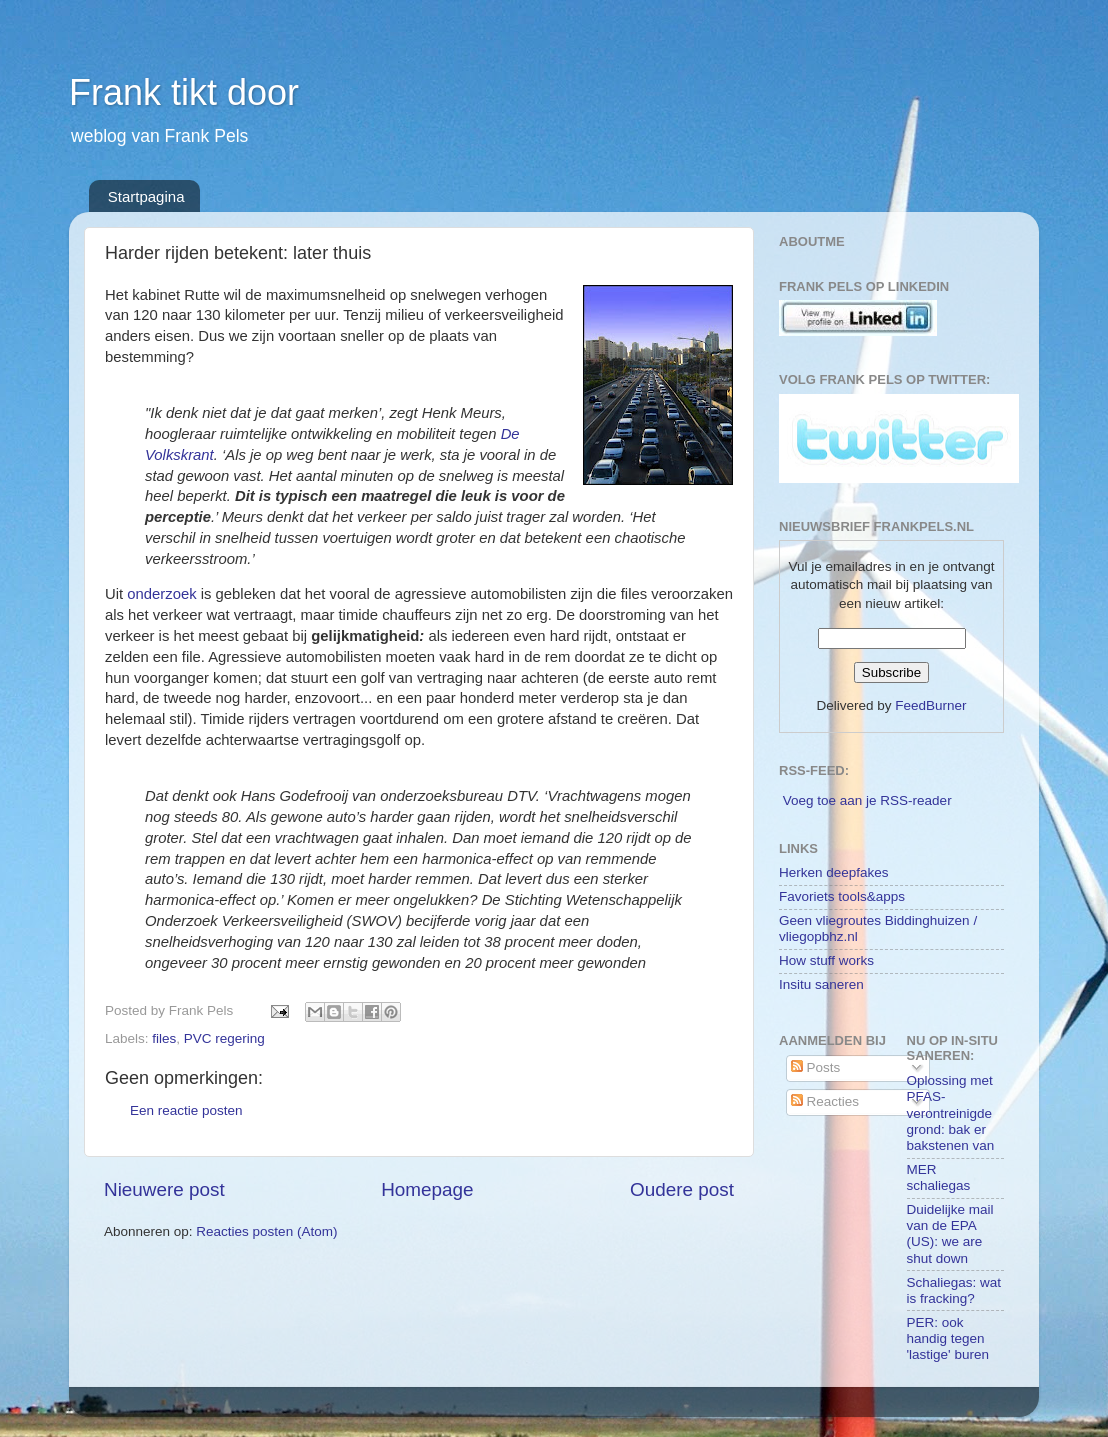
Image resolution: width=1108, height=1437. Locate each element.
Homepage (427, 1189)
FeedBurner (930, 705)
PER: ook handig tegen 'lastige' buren (948, 1338)
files (164, 1038)
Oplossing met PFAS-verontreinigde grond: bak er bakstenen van (951, 1113)
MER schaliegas (939, 1177)
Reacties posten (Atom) (266, 1231)
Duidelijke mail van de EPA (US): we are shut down (950, 1234)
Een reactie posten (186, 1110)
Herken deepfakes (834, 872)
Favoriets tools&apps (842, 896)
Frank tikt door (184, 92)
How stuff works (826, 960)
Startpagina (146, 196)
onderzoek (161, 594)
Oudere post (682, 1189)
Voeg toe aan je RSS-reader (867, 800)
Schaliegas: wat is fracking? (954, 1290)
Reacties (825, 1101)
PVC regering (224, 1038)
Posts (816, 1067)
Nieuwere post (164, 1189)
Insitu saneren (821, 984)
